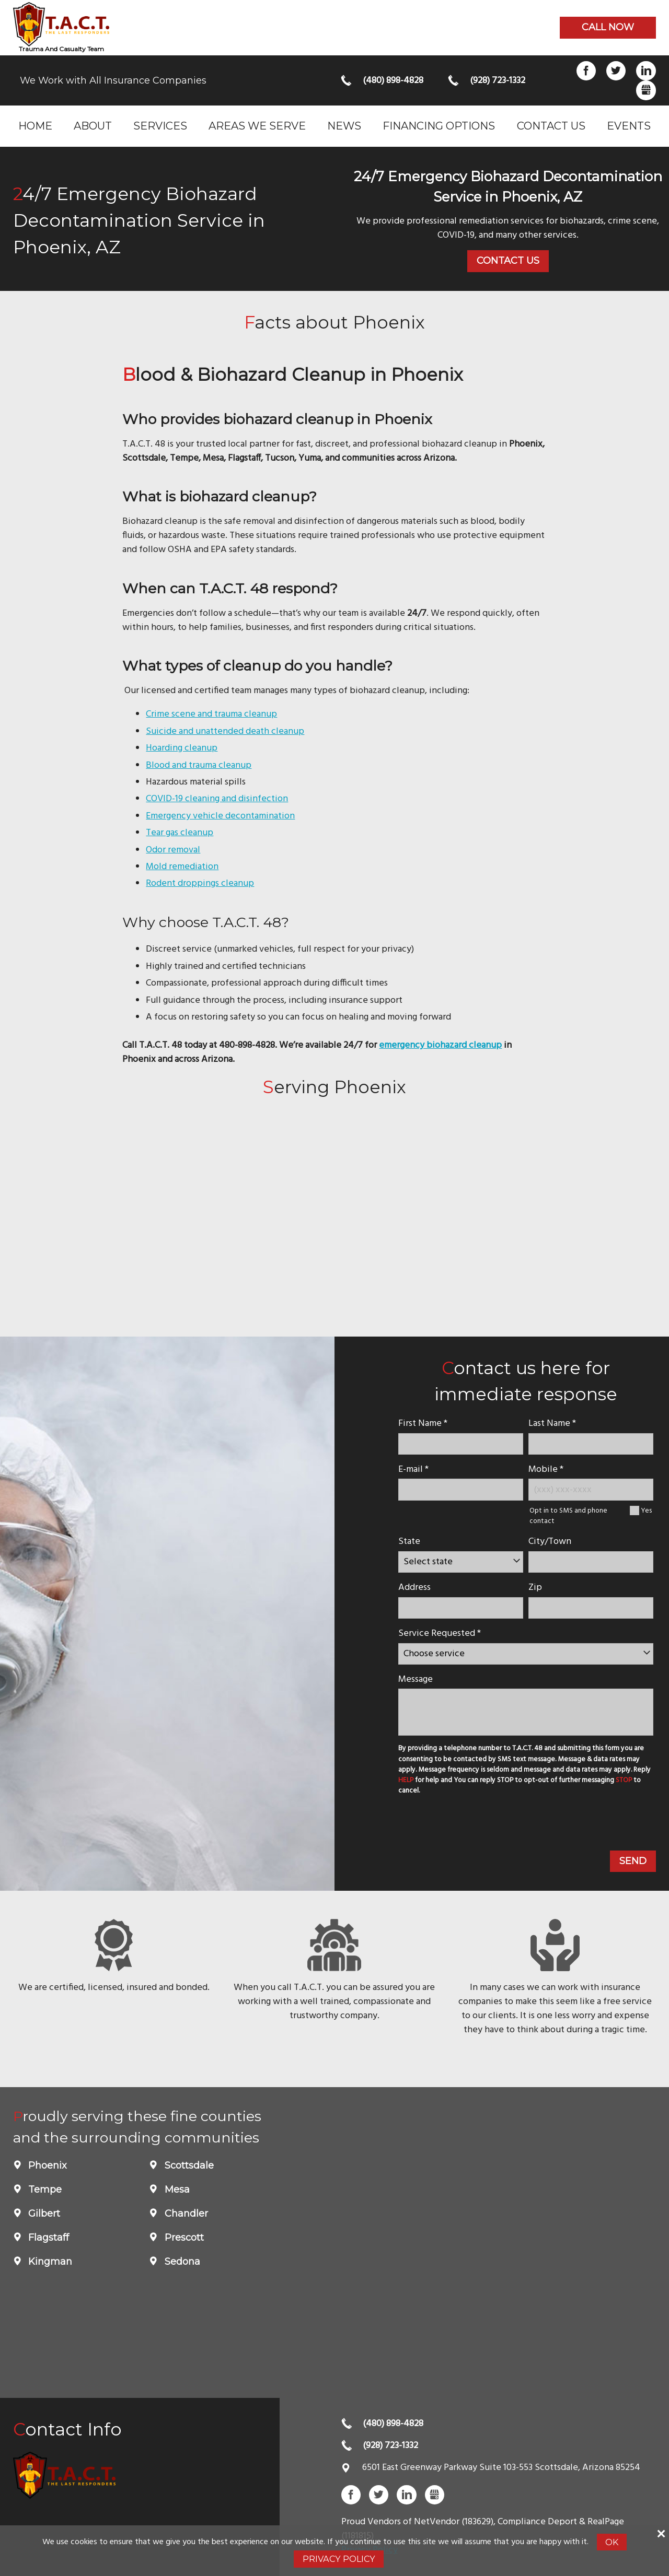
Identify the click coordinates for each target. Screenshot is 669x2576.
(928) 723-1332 (497, 81)
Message (415, 1679)
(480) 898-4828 (393, 81)
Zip (535, 1587)
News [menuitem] (344, 125)
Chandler (185, 2213)
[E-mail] (460, 1489)
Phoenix (46, 2165)
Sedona (181, 2261)
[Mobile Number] (590, 1489)
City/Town (549, 1542)
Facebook (586, 70)
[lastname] (590, 1444)
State (409, 1542)
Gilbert (43, 2213)
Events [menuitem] (629, 125)
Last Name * (552, 1423)
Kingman (49, 2261)
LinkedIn (645, 70)
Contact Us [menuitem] (551, 125)
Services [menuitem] (160, 125)
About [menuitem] (93, 125)
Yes (646, 1510)
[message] (525, 1712)
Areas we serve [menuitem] (257, 125)
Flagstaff (47, 2237)
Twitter (616, 70)
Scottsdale (188, 2165)
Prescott (183, 2237)
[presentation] (475, 1825)
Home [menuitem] (35, 125)
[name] (460, 1444)
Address (414, 1587)
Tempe (44, 2189)
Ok (611, 2542)
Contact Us (508, 260)
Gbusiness (645, 90)
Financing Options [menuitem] (439, 125)
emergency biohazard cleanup (440, 1045)
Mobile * (545, 1469)
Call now (608, 27)
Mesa (176, 2189)
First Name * (422, 1423)
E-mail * (413, 1469)
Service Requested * (439, 1633)
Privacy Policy (339, 2559)
